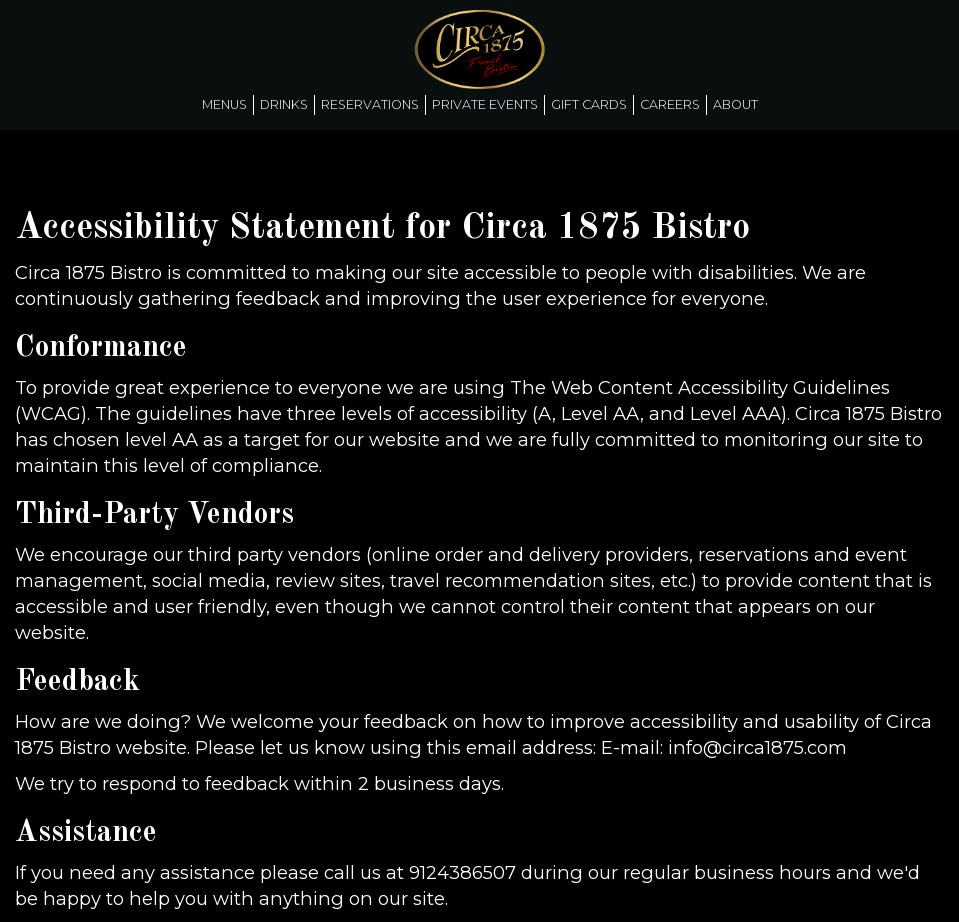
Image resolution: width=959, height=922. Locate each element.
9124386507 (462, 872)
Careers (670, 104)
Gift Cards (589, 104)
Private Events (485, 104)
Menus (224, 104)
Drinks (284, 104)
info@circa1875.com (757, 747)
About (735, 104)
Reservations (370, 104)
